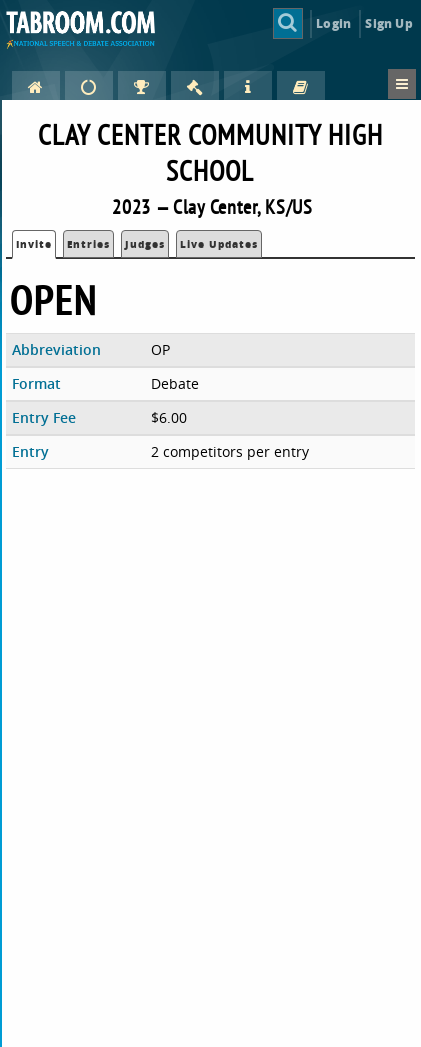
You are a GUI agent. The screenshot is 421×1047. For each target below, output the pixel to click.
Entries (88, 244)
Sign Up (388, 23)
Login (333, 23)
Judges (145, 244)
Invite (34, 244)
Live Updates (219, 244)
